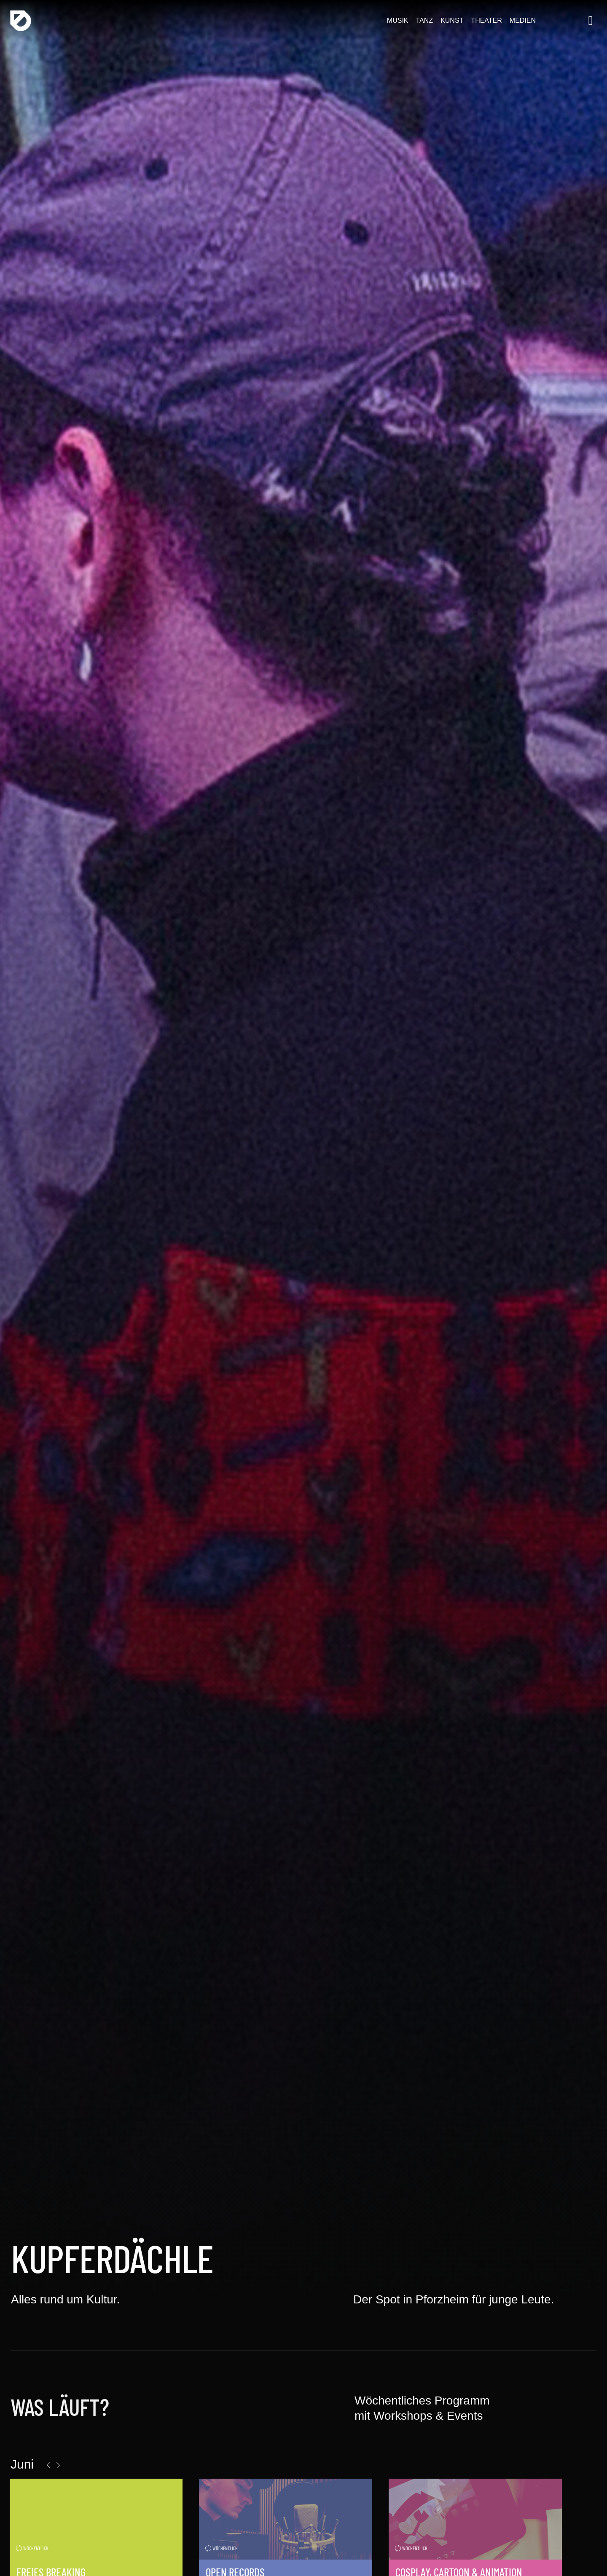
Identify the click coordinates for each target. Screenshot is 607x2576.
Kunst (451, 20)
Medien (522, 20)
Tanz (424, 20)
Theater (486, 20)
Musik (397, 20)
